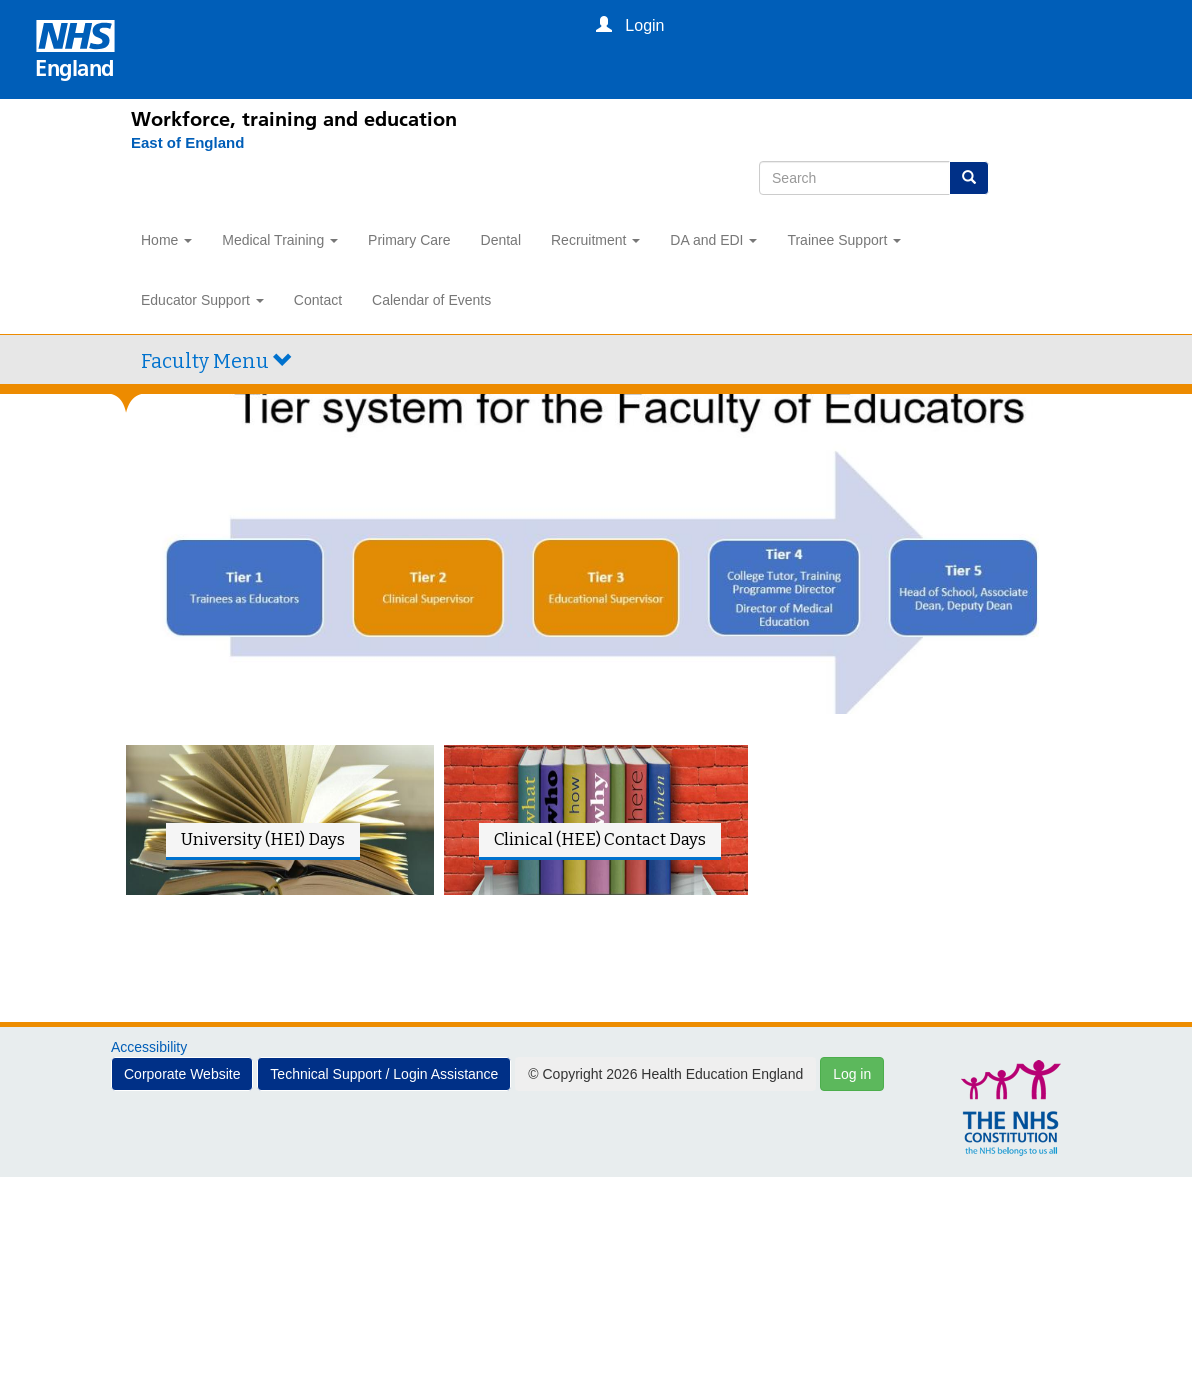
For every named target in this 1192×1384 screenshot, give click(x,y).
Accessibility (149, 1047)
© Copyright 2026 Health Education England (665, 1074)
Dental (501, 240)
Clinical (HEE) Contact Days (600, 839)
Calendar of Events (431, 300)
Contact (318, 300)
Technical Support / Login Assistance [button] (384, 1074)
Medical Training (280, 240)
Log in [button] (852, 1074)
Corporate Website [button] (182, 1074)
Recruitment (595, 240)
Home (166, 240)
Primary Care (409, 240)
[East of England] (177, 143)
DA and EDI (713, 240)
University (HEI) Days (263, 839)
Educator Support (202, 300)
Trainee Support (844, 240)
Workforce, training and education (294, 119)
